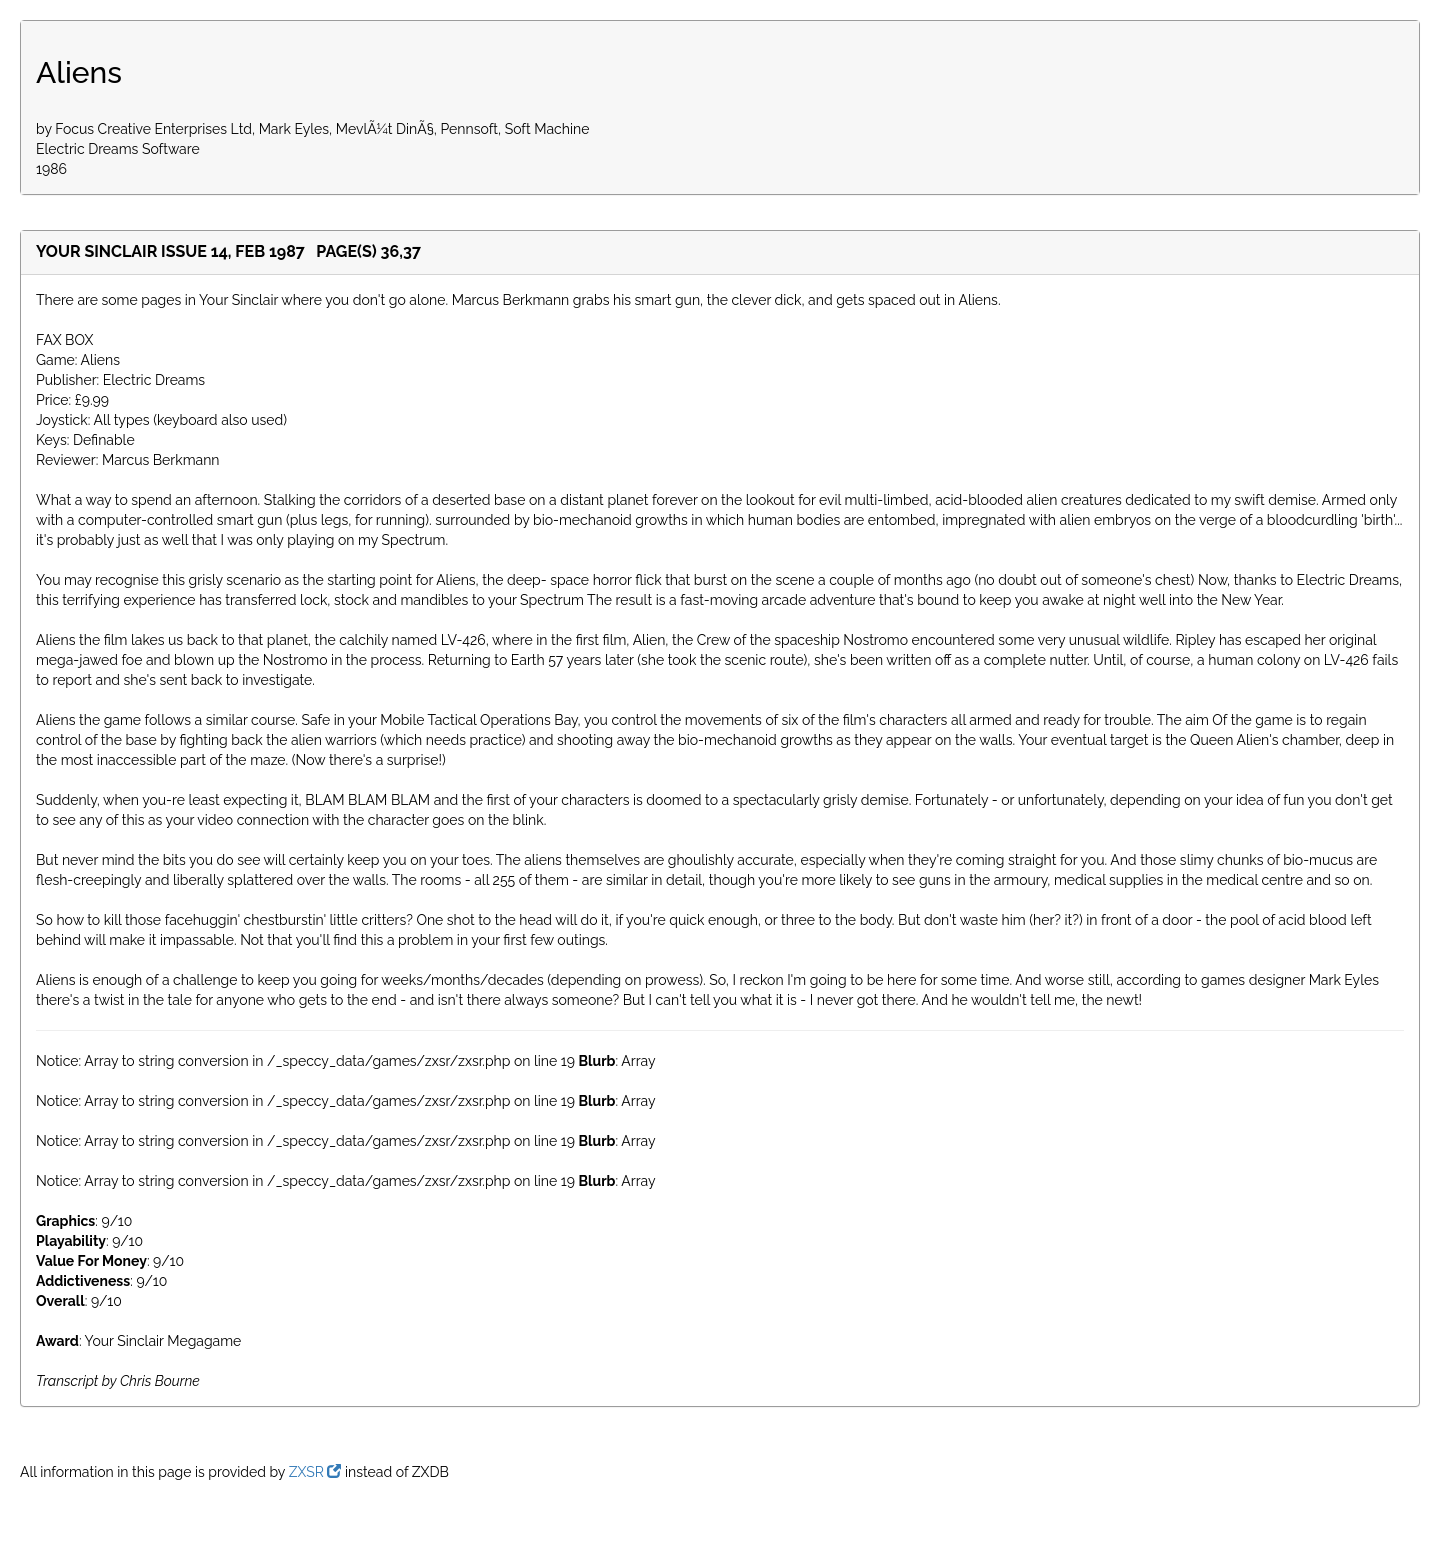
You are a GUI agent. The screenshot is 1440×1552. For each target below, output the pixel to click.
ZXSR (315, 1472)
